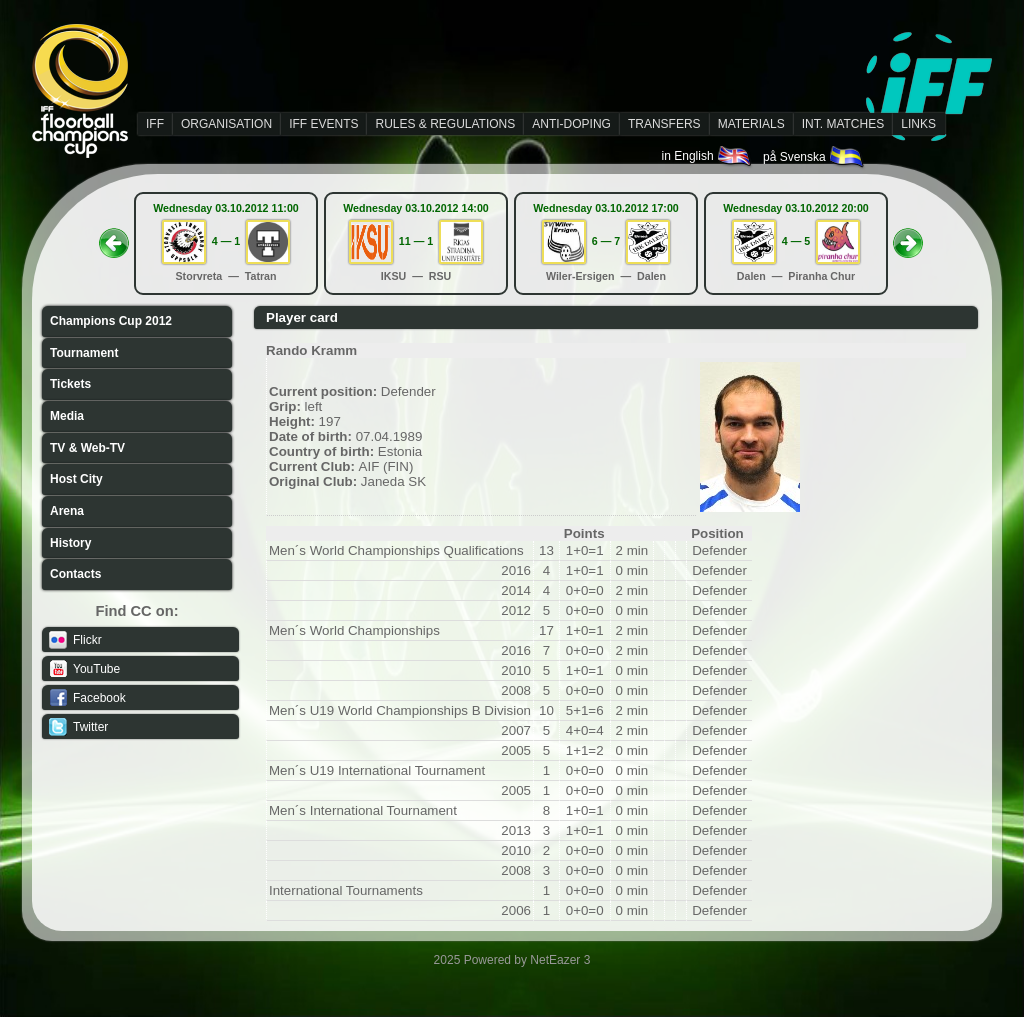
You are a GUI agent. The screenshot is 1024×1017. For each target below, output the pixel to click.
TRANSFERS (664, 124)
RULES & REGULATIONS (445, 124)
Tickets (70, 384)
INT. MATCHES (843, 124)
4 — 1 (226, 241)
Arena (67, 511)
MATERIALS (751, 124)
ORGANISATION (226, 124)
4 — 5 (796, 241)
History (70, 543)
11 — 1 (416, 241)
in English (707, 156)
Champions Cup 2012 (111, 321)
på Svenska (814, 157)
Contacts (75, 574)
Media (67, 416)
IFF (155, 124)
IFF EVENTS (323, 124)
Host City (76, 479)
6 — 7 (606, 241)
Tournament (84, 353)
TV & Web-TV (87, 448)
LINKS (918, 124)
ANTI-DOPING (571, 124)
